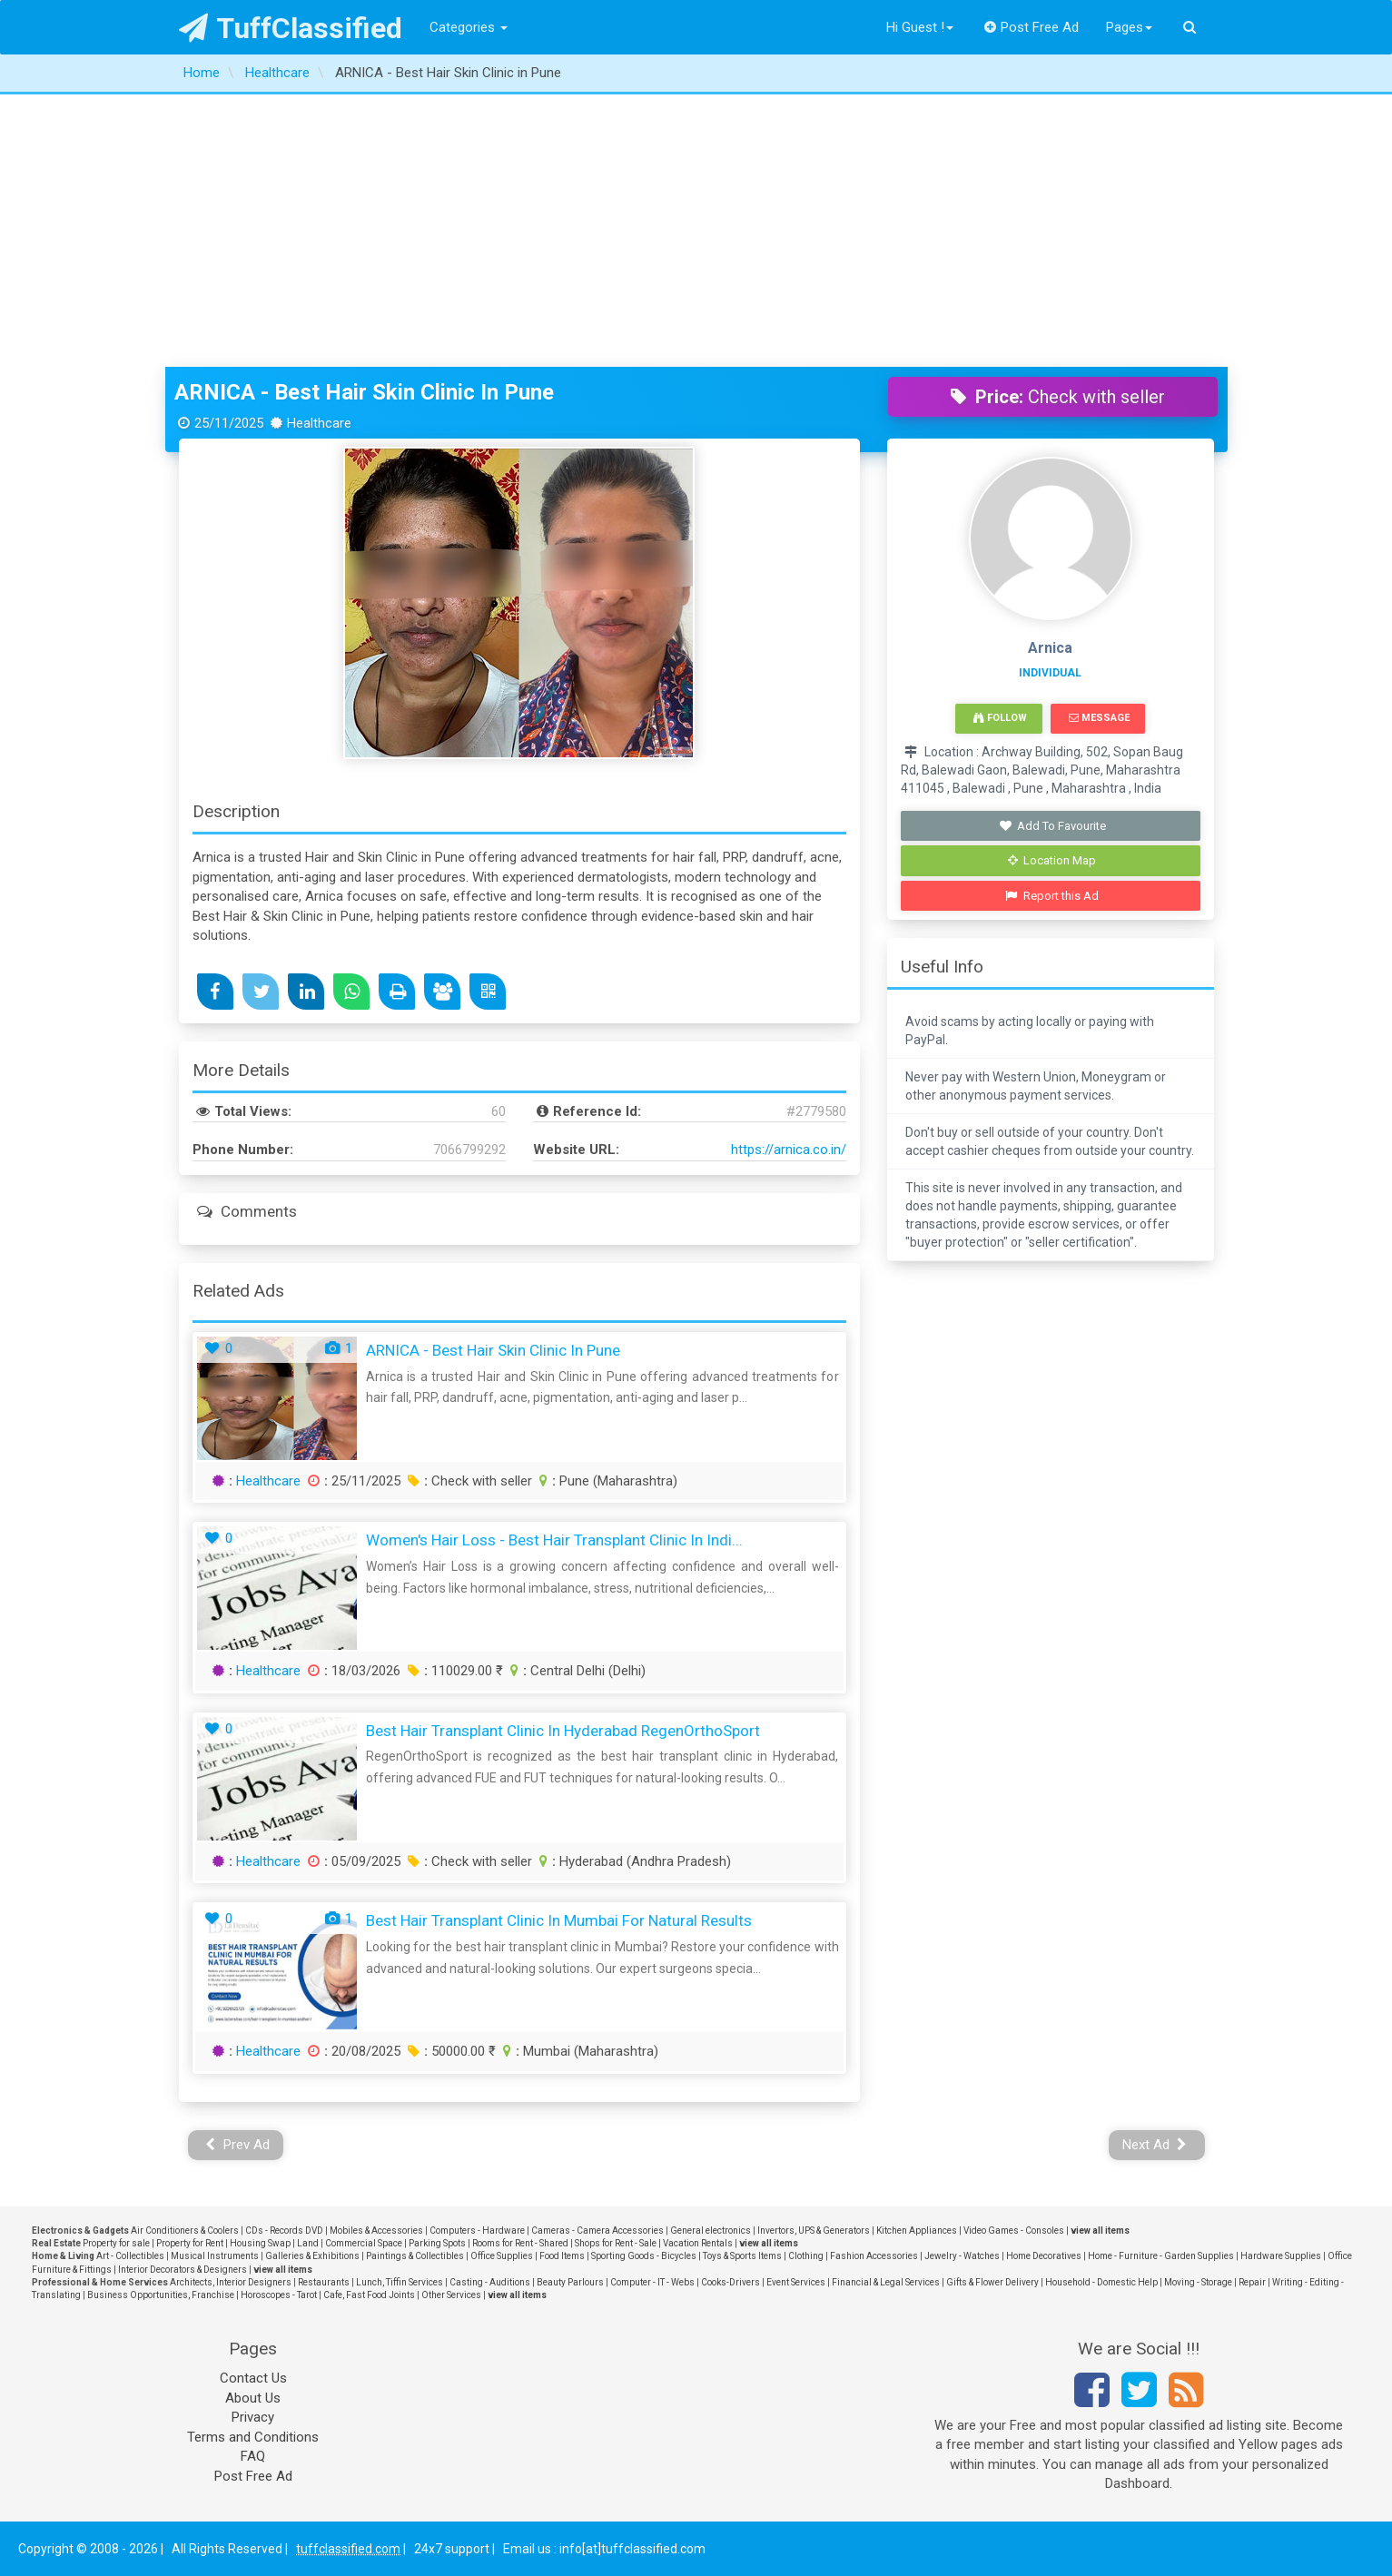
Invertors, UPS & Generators (813, 2230)
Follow (999, 718)
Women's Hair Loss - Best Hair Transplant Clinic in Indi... (554, 1540)
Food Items (562, 2256)
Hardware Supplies (1280, 2256)
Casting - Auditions (489, 2282)
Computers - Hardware (477, 2230)
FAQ (253, 2456)
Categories (468, 27)
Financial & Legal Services (886, 2282)
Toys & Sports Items (742, 2256)
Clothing (806, 2256)
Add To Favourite (1052, 826)
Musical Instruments (215, 2256)
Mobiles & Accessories (376, 2230)
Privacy (253, 2417)
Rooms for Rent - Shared (520, 2243)
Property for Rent (189, 2243)
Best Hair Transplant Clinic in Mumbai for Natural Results (559, 1920)
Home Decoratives (1043, 2256)
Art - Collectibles (130, 2256)
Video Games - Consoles (1013, 2230)
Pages (1129, 27)
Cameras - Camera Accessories (597, 2230)
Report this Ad (1052, 896)
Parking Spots (437, 2243)
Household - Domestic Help (1101, 2282)
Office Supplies (501, 2256)
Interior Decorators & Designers (182, 2270)
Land (308, 2243)
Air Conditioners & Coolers (185, 2230)
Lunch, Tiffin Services (399, 2282)
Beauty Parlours (570, 2282)
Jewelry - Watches (962, 2256)
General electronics (710, 2230)
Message (1099, 718)
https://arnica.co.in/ (788, 1149)
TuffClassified (291, 28)
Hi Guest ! (919, 27)
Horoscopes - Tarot (279, 2295)
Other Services (451, 2295)
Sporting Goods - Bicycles (643, 2256)
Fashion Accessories (874, 2256)
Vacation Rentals (698, 2243)
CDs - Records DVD (284, 2230)
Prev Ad (237, 2145)
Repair (1252, 2282)
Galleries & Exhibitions (312, 2256)
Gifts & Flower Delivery (992, 2282)
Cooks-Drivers (730, 2282)
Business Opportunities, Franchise (160, 2295)
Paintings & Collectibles (415, 2256)
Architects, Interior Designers (230, 2282)
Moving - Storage (1198, 2282)
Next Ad (1155, 2145)
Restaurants (324, 2282)
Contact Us (253, 2378)
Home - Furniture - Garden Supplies (1161, 2256)
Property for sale (116, 2243)
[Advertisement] (696, 231)
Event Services (795, 2282)
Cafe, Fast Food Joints (369, 2295)
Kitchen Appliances (916, 2230)
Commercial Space (363, 2243)
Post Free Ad (1031, 27)
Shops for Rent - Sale (616, 2243)
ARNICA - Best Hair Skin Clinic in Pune (364, 392)
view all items (1100, 2230)
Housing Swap (260, 2243)
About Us (253, 2398)
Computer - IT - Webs (652, 2282)
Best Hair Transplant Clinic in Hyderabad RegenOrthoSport (563, 1731)
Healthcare (268, 1481)
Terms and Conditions (253, 2437)
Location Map (1052, 860)
